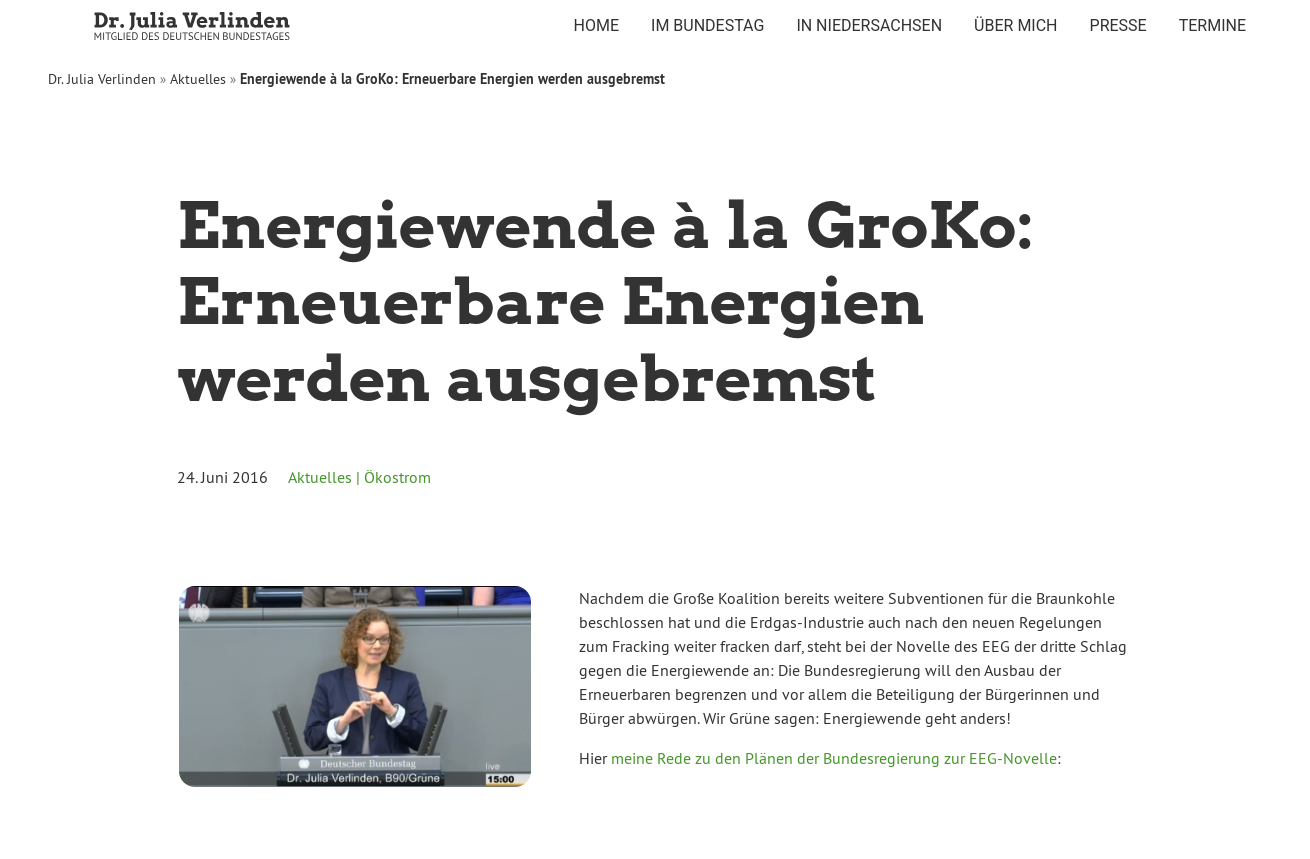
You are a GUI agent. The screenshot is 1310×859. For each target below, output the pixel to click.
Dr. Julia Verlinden (102, 79)
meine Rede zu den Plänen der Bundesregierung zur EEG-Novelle (834, 758)
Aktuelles (198, 79)
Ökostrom (397, 477)
